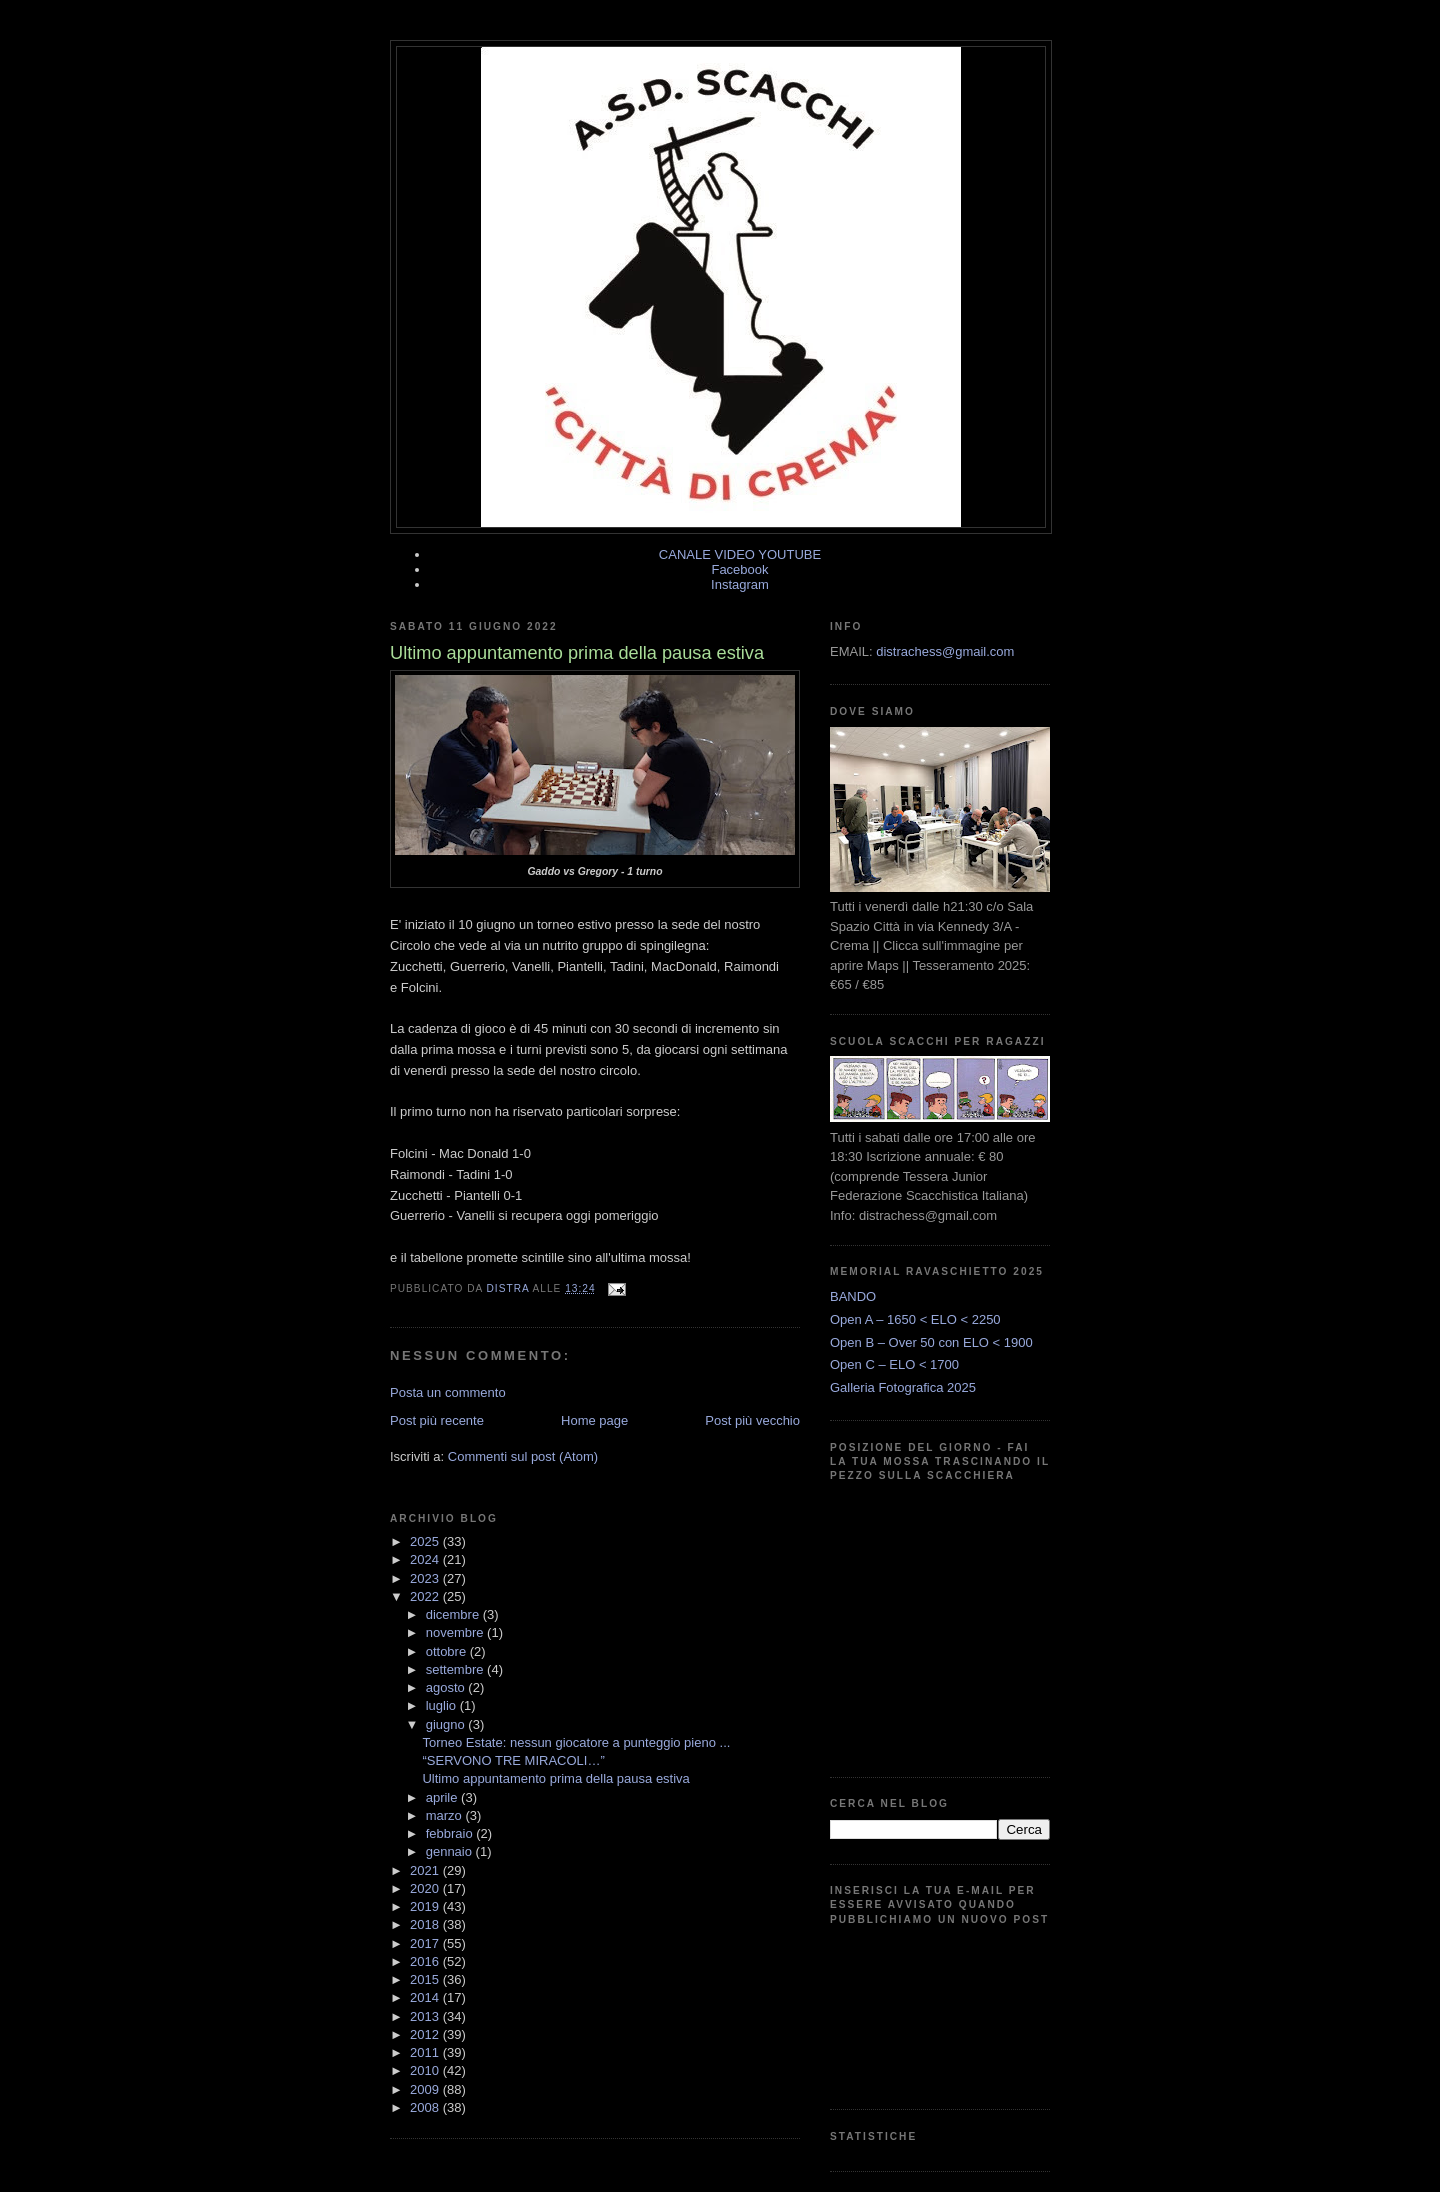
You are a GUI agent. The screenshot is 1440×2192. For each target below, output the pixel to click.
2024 (426, 1559)
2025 (426, 1541)
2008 (426, 2107)
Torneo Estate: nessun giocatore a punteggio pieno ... (576, 1742)
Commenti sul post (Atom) (523, 1456)
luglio (443, 1705)
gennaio (451, 1851)
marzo (446, 1815)
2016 (426, 1961)
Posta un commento (448, 1392)
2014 (426, 1997)
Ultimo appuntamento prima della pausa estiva (555, 1778)
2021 (426, 1870)
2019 (426, 1906)
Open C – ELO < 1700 (894, 1364)
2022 (426, 1596)
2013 (426, 2016)
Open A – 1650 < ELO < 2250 (915, 1319)
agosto (447, 1687)
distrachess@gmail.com (945, 651)
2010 (426, 2070)
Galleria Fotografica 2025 (903, 1387)
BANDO (853, 1296)
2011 (426, 2052)
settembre (456, 1669)
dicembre (454, 1614)
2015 (426, 1979)
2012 (426, 2034)
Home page (594, 1420)
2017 (426, 1943)
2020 (426, 1888)
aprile (443, 1797)
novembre (456, 1632)
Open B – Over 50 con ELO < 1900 (931, 1342)
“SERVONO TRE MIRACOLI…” (513, 1760)
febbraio (451, 1833)
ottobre (448, 1651)
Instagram (740, 584)
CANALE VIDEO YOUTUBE (740, 554)
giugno (447, 1724)
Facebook (739, 569)
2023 (426, 1578)
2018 (426, 1924)
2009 (426, 2089)
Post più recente (437, 1420)
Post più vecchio (752, 1420)
